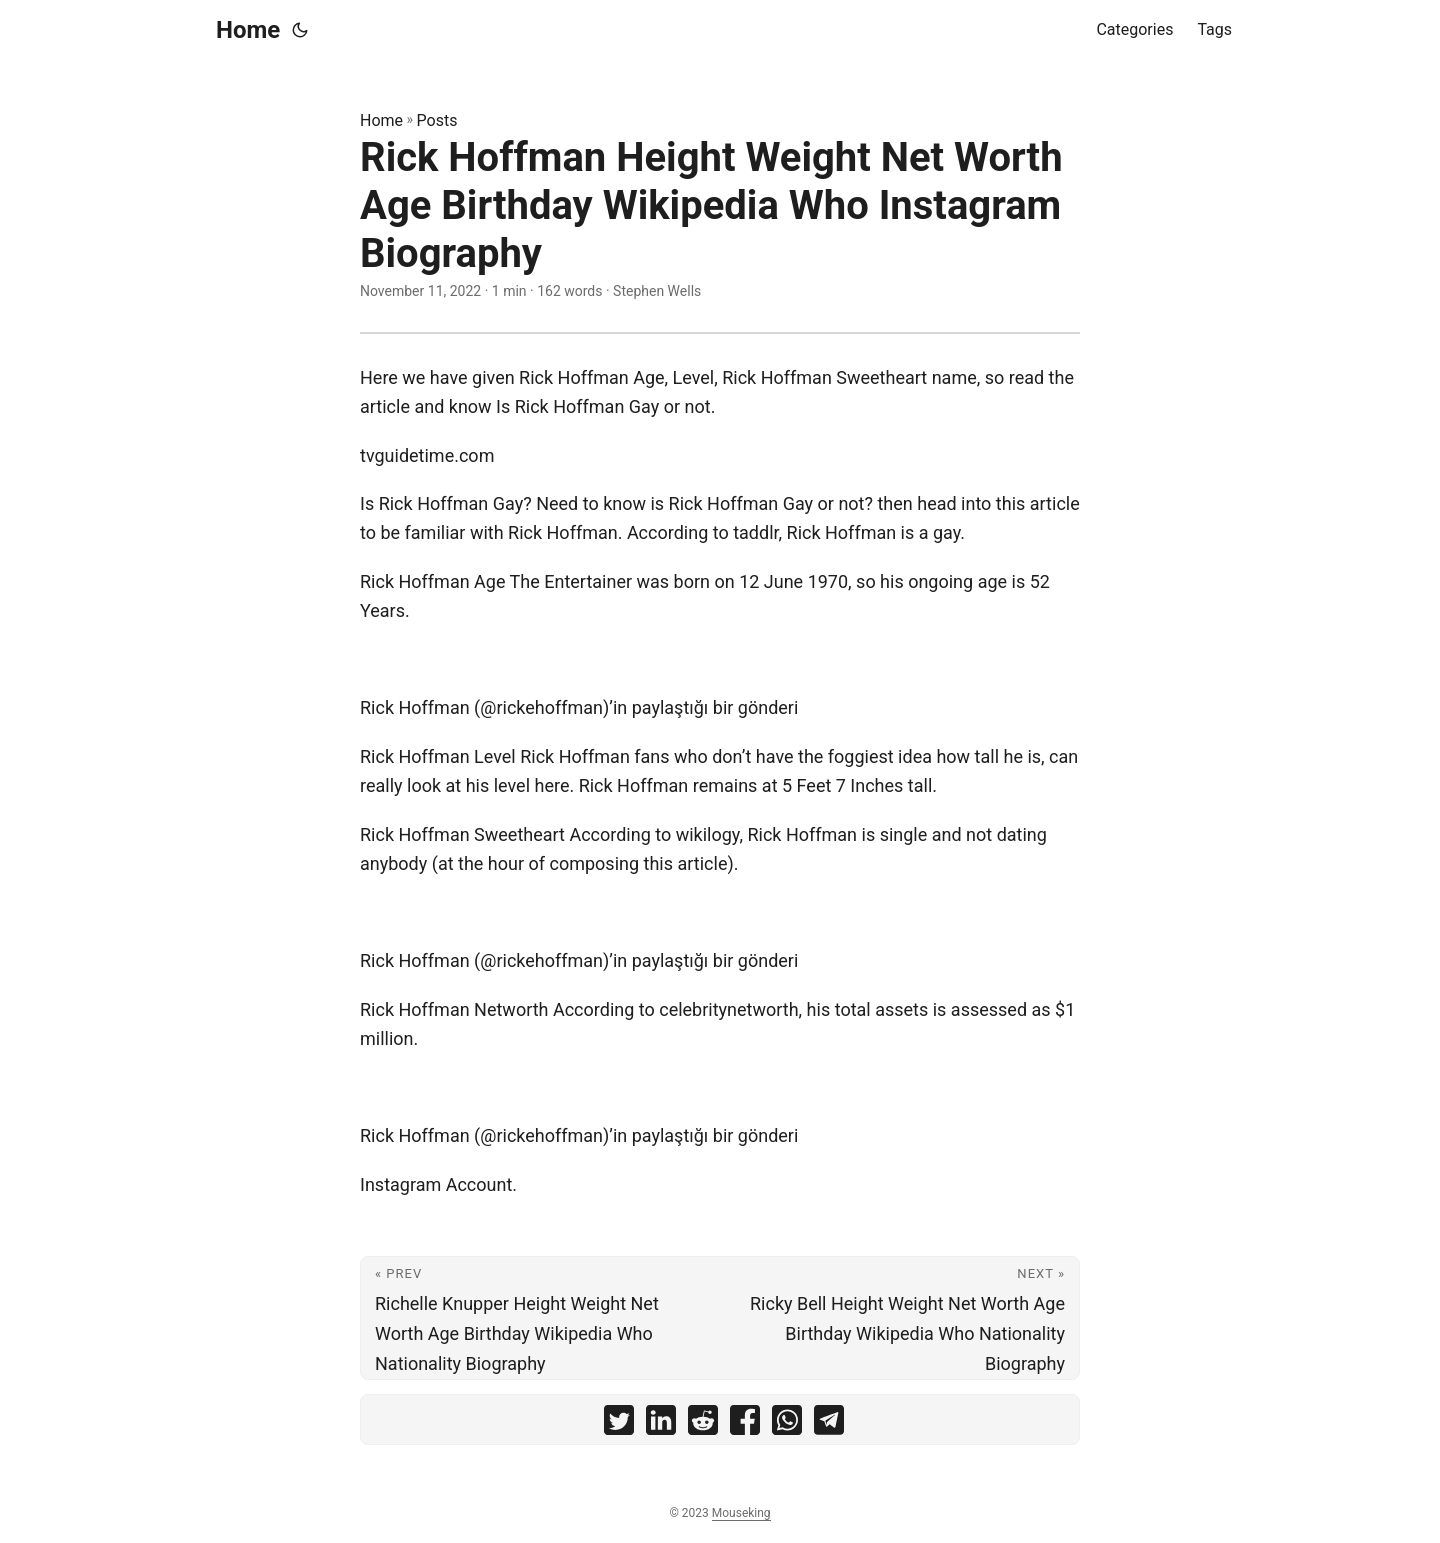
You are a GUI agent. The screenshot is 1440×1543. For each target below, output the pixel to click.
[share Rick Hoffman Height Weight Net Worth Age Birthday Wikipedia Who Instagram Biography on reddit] (703, 1424)
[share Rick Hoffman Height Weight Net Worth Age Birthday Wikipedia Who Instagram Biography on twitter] (619, 1424)
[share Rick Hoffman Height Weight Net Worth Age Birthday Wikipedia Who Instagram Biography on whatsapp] (787, 1424)
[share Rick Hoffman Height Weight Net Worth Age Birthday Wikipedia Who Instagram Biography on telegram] (829, 1424)
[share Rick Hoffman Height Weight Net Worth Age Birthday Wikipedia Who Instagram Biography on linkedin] (661, 1424)
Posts (437, 120)
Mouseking (741, 1513)
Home (248, 30)
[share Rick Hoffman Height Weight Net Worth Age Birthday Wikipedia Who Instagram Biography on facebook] (745, 1424)
